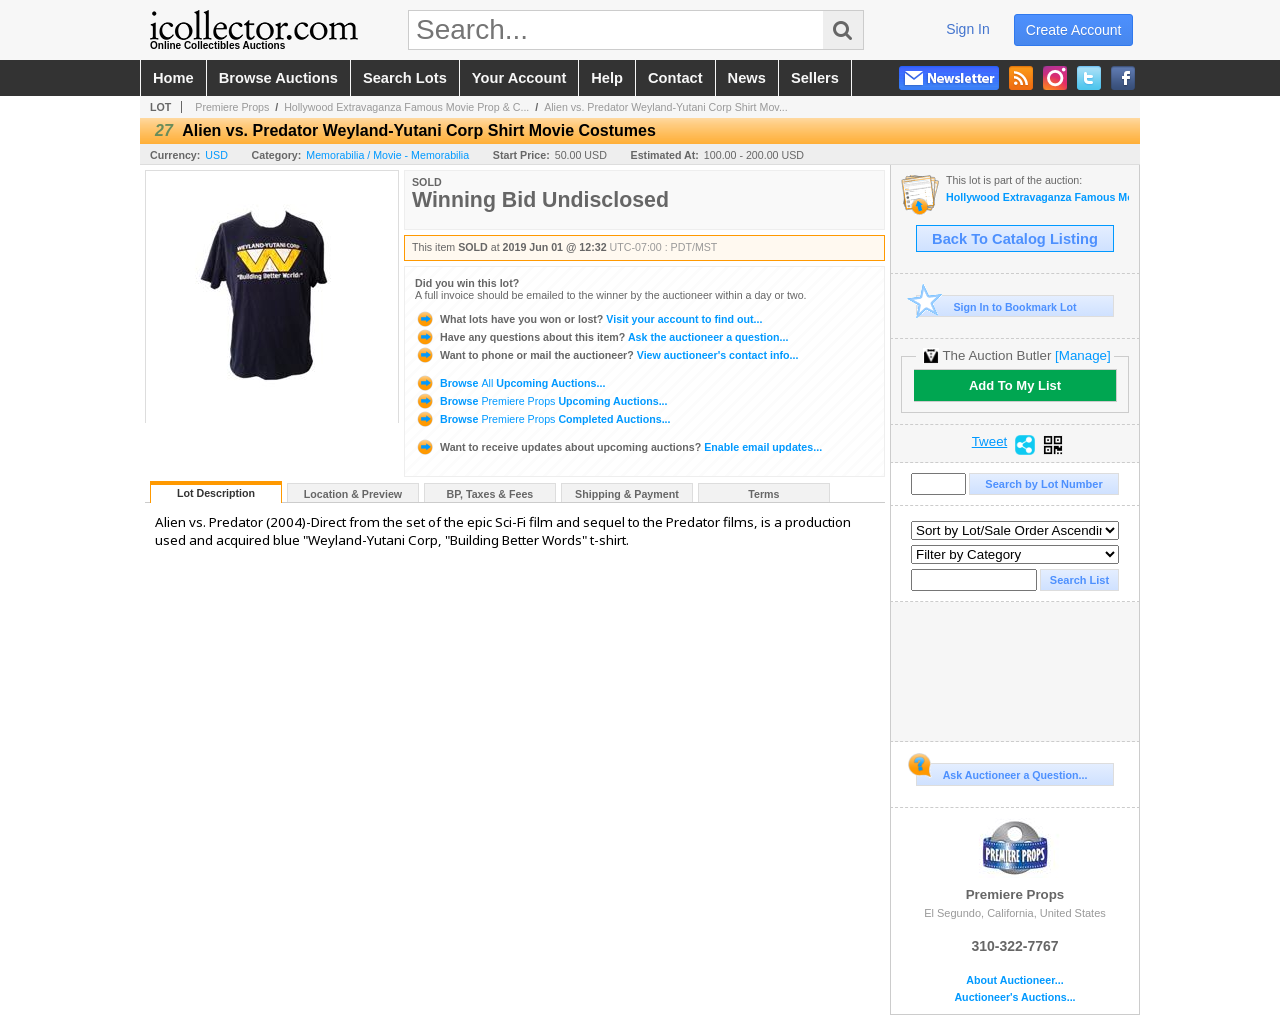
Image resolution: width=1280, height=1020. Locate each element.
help (607, 78)
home (173, 78)
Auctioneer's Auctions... (1014, 997)
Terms (763, 494)
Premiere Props (232, 107)
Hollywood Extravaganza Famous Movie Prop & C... (406, 107)
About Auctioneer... (1014, 980)
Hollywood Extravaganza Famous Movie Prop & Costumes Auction (1037, 197)
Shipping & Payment (627, 494)
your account (519, 78)
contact (675, 78)
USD (216, 155)
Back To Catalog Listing (1015, 239)
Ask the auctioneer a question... (601, 337)
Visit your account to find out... (588, 319)
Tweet (990, 442)
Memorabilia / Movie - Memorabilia (387, 155)
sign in (968, 29)
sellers (815, 78)
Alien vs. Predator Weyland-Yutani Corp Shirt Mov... (666, 107)
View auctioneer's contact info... (606, 355)
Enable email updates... (618, 447)
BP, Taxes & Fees (490, 494)
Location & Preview (353, 494)
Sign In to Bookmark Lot (996, 306)
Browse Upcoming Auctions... (510, 383)
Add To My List (1015, 385)
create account (1074, 30)
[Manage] (1082, 355)
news (747, 78)
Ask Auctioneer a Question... (1001, 772)
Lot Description (216, 493)
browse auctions (278, 78)
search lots (405, 78)
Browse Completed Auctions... (543, 419)
